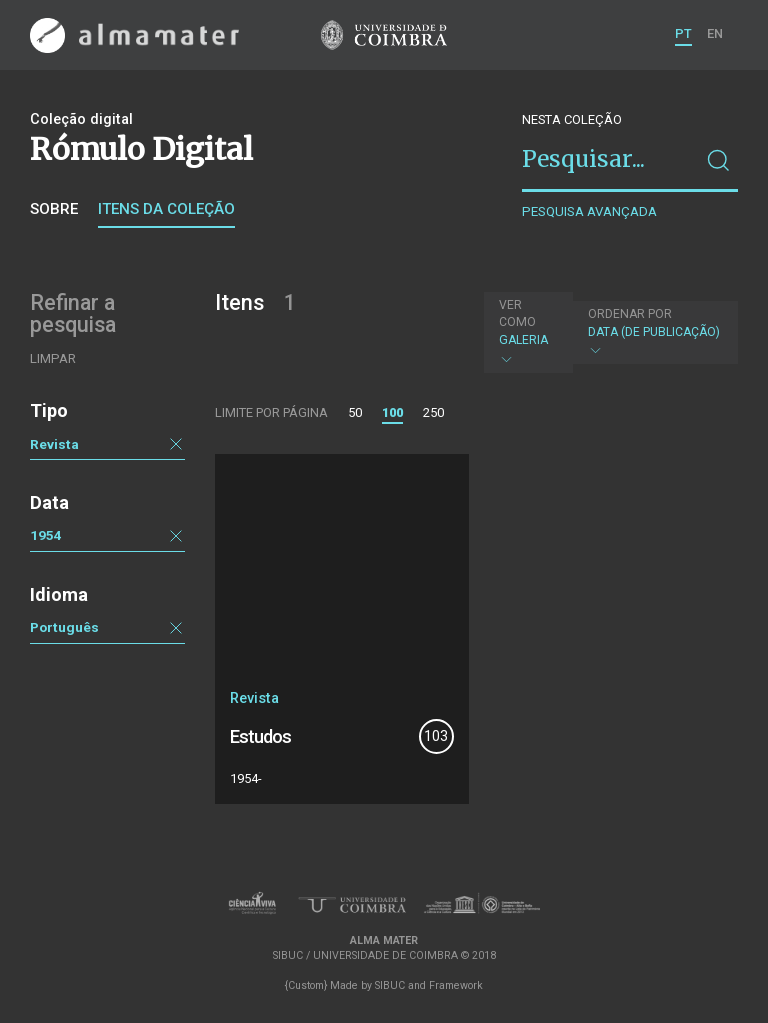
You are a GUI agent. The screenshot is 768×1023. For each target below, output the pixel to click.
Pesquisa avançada (589, 211)
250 (433, 412)
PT (683, 33)
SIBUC (390, 985)
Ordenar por (630, 314)
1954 (46, 535)
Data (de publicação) (654, 332)
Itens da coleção (166, 209)
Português (64, 627)
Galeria (526, 332)
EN (715, 33)
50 (355, 412)
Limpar (53, 358)
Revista (54, 444)
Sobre (54, 209)
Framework (456, 985)
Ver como (517, 313)
